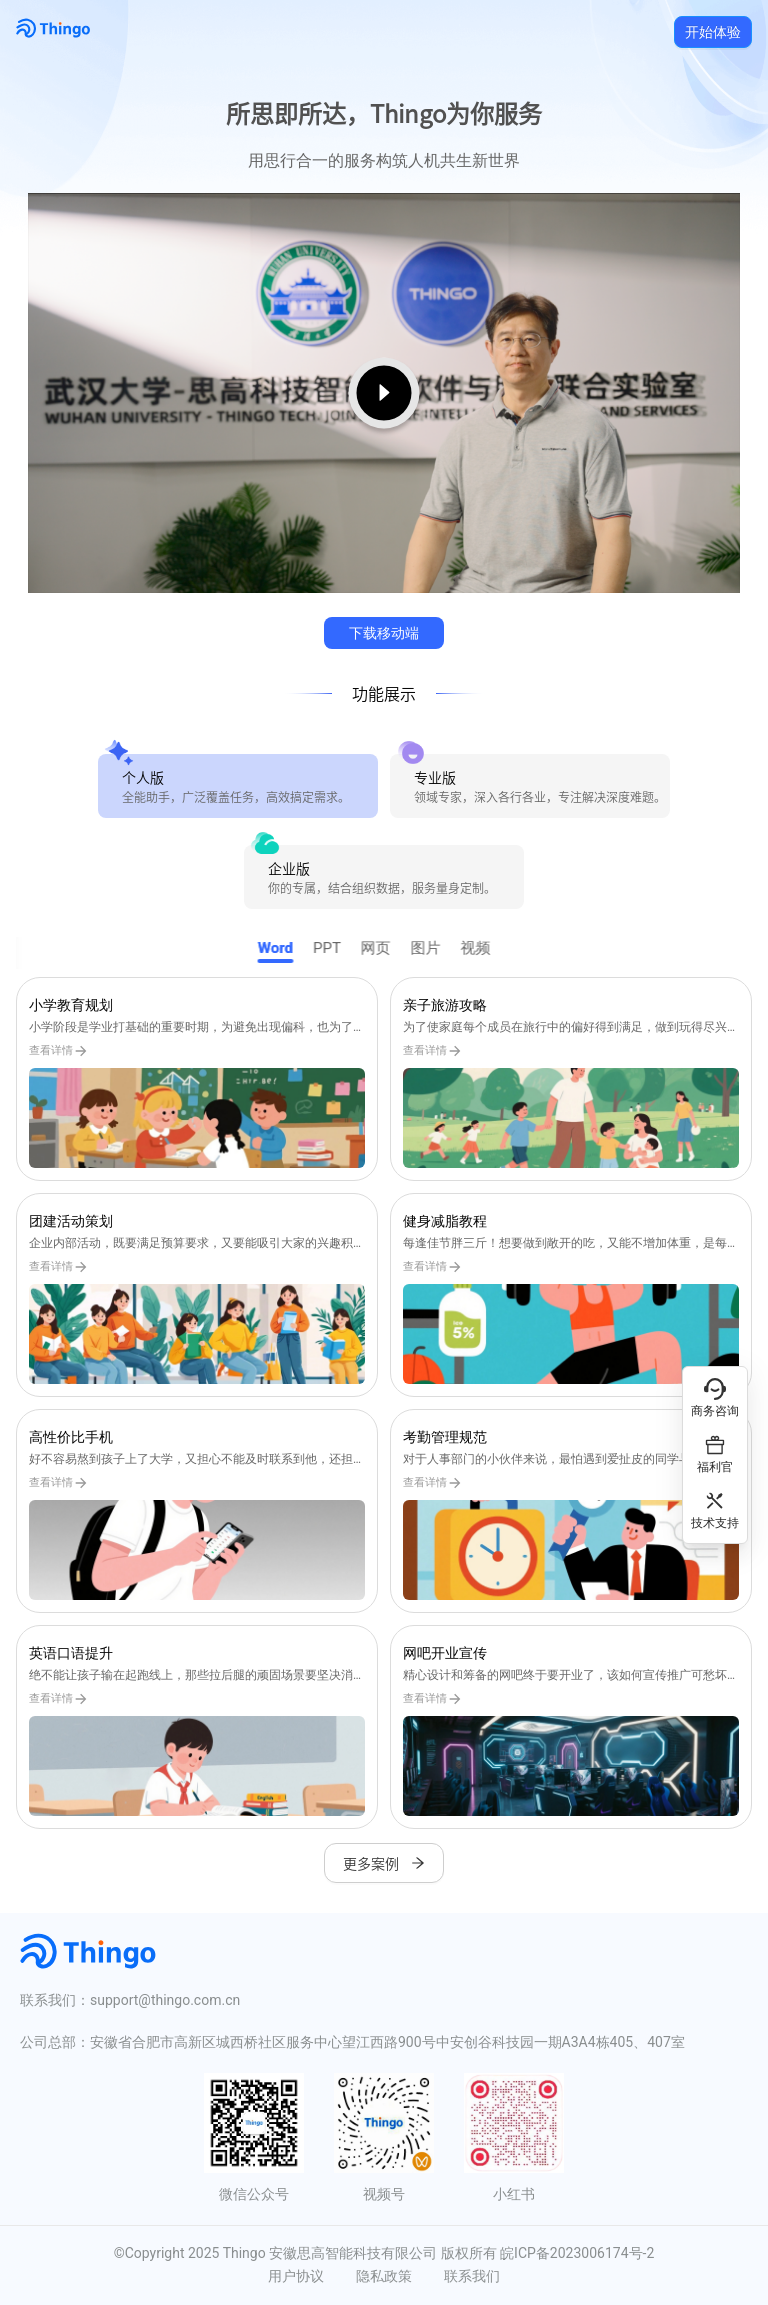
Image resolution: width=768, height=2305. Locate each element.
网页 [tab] (386, 948)
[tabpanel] (384, 1403)
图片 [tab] (436, 948)
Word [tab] (284, 948)
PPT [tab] (337, 948)
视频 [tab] (486, 948)
